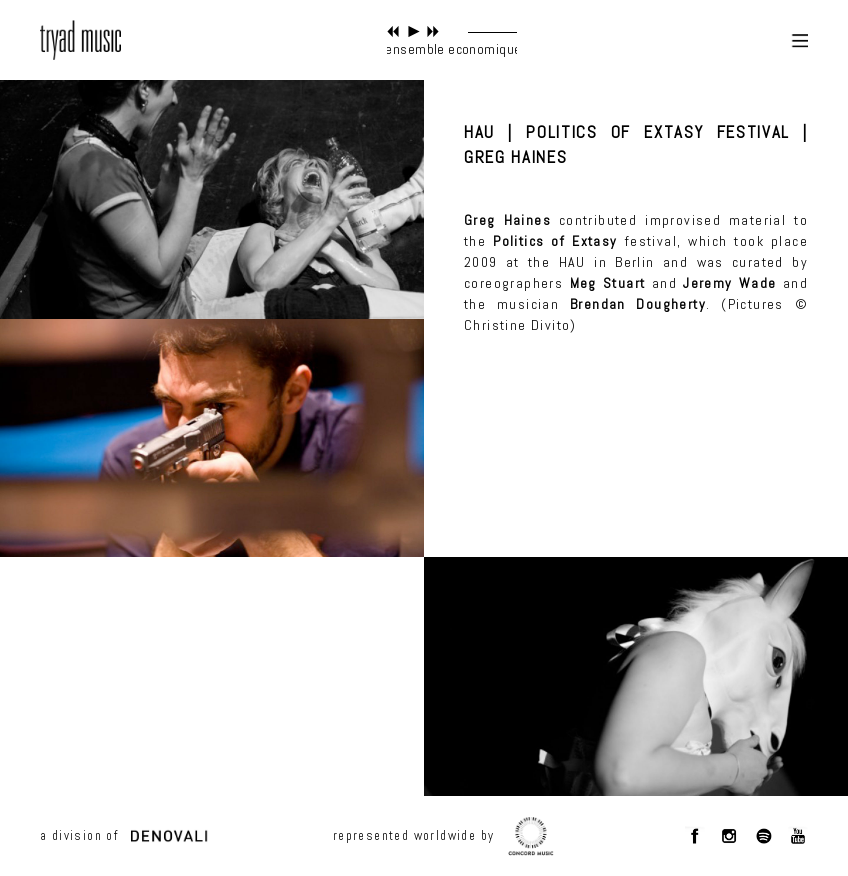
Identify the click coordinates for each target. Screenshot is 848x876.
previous (393, 31)
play (413, 31)
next (433, 31)
